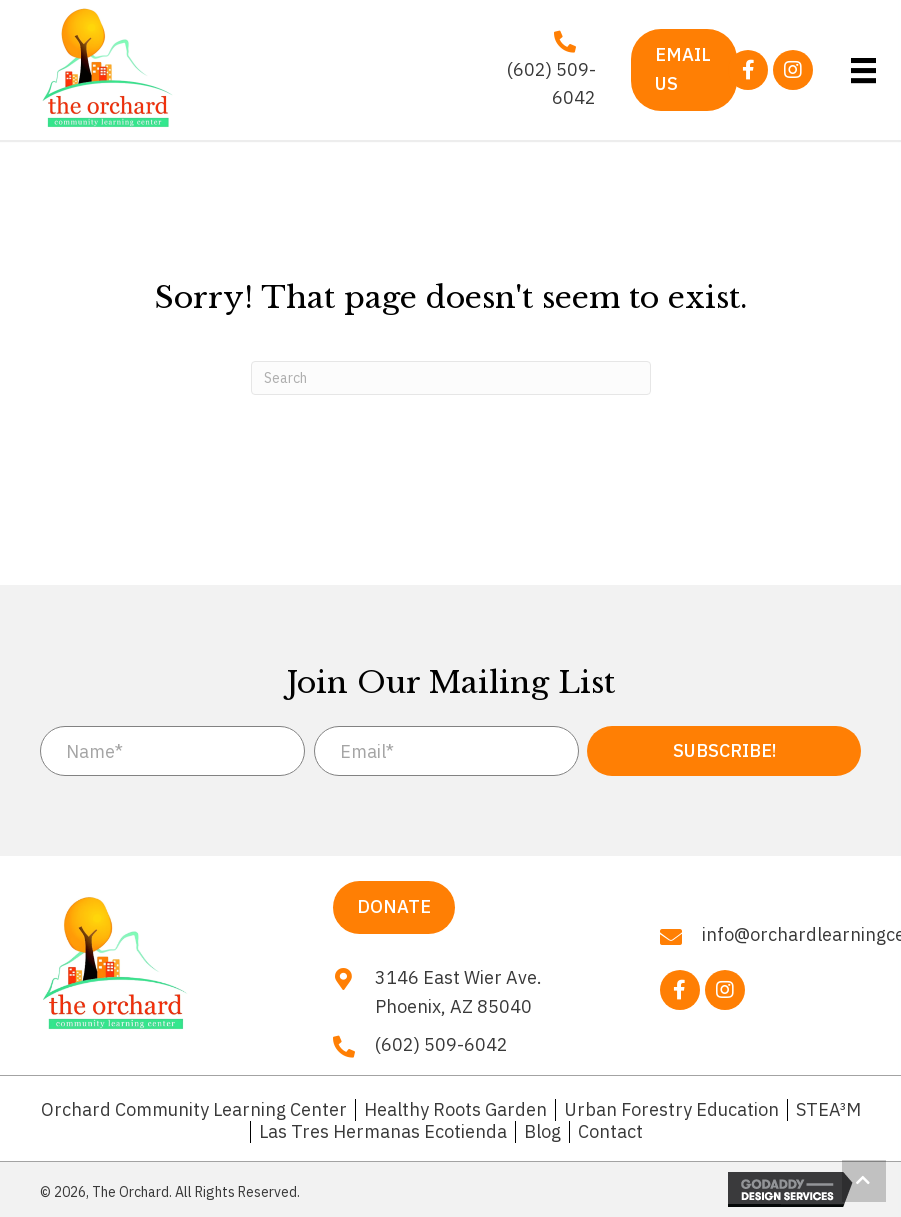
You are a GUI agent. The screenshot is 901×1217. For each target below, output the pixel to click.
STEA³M (828, 1110)
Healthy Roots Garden (455, 1110)
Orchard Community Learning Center (194, 1110)
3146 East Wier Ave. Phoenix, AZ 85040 (458, 992)
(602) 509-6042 (551, 84)
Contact (610, 1132)
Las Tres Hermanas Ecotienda (383, 1132)
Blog (542, 1132)
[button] (748, 70)
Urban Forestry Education (671, 1110)
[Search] (451, 378)
